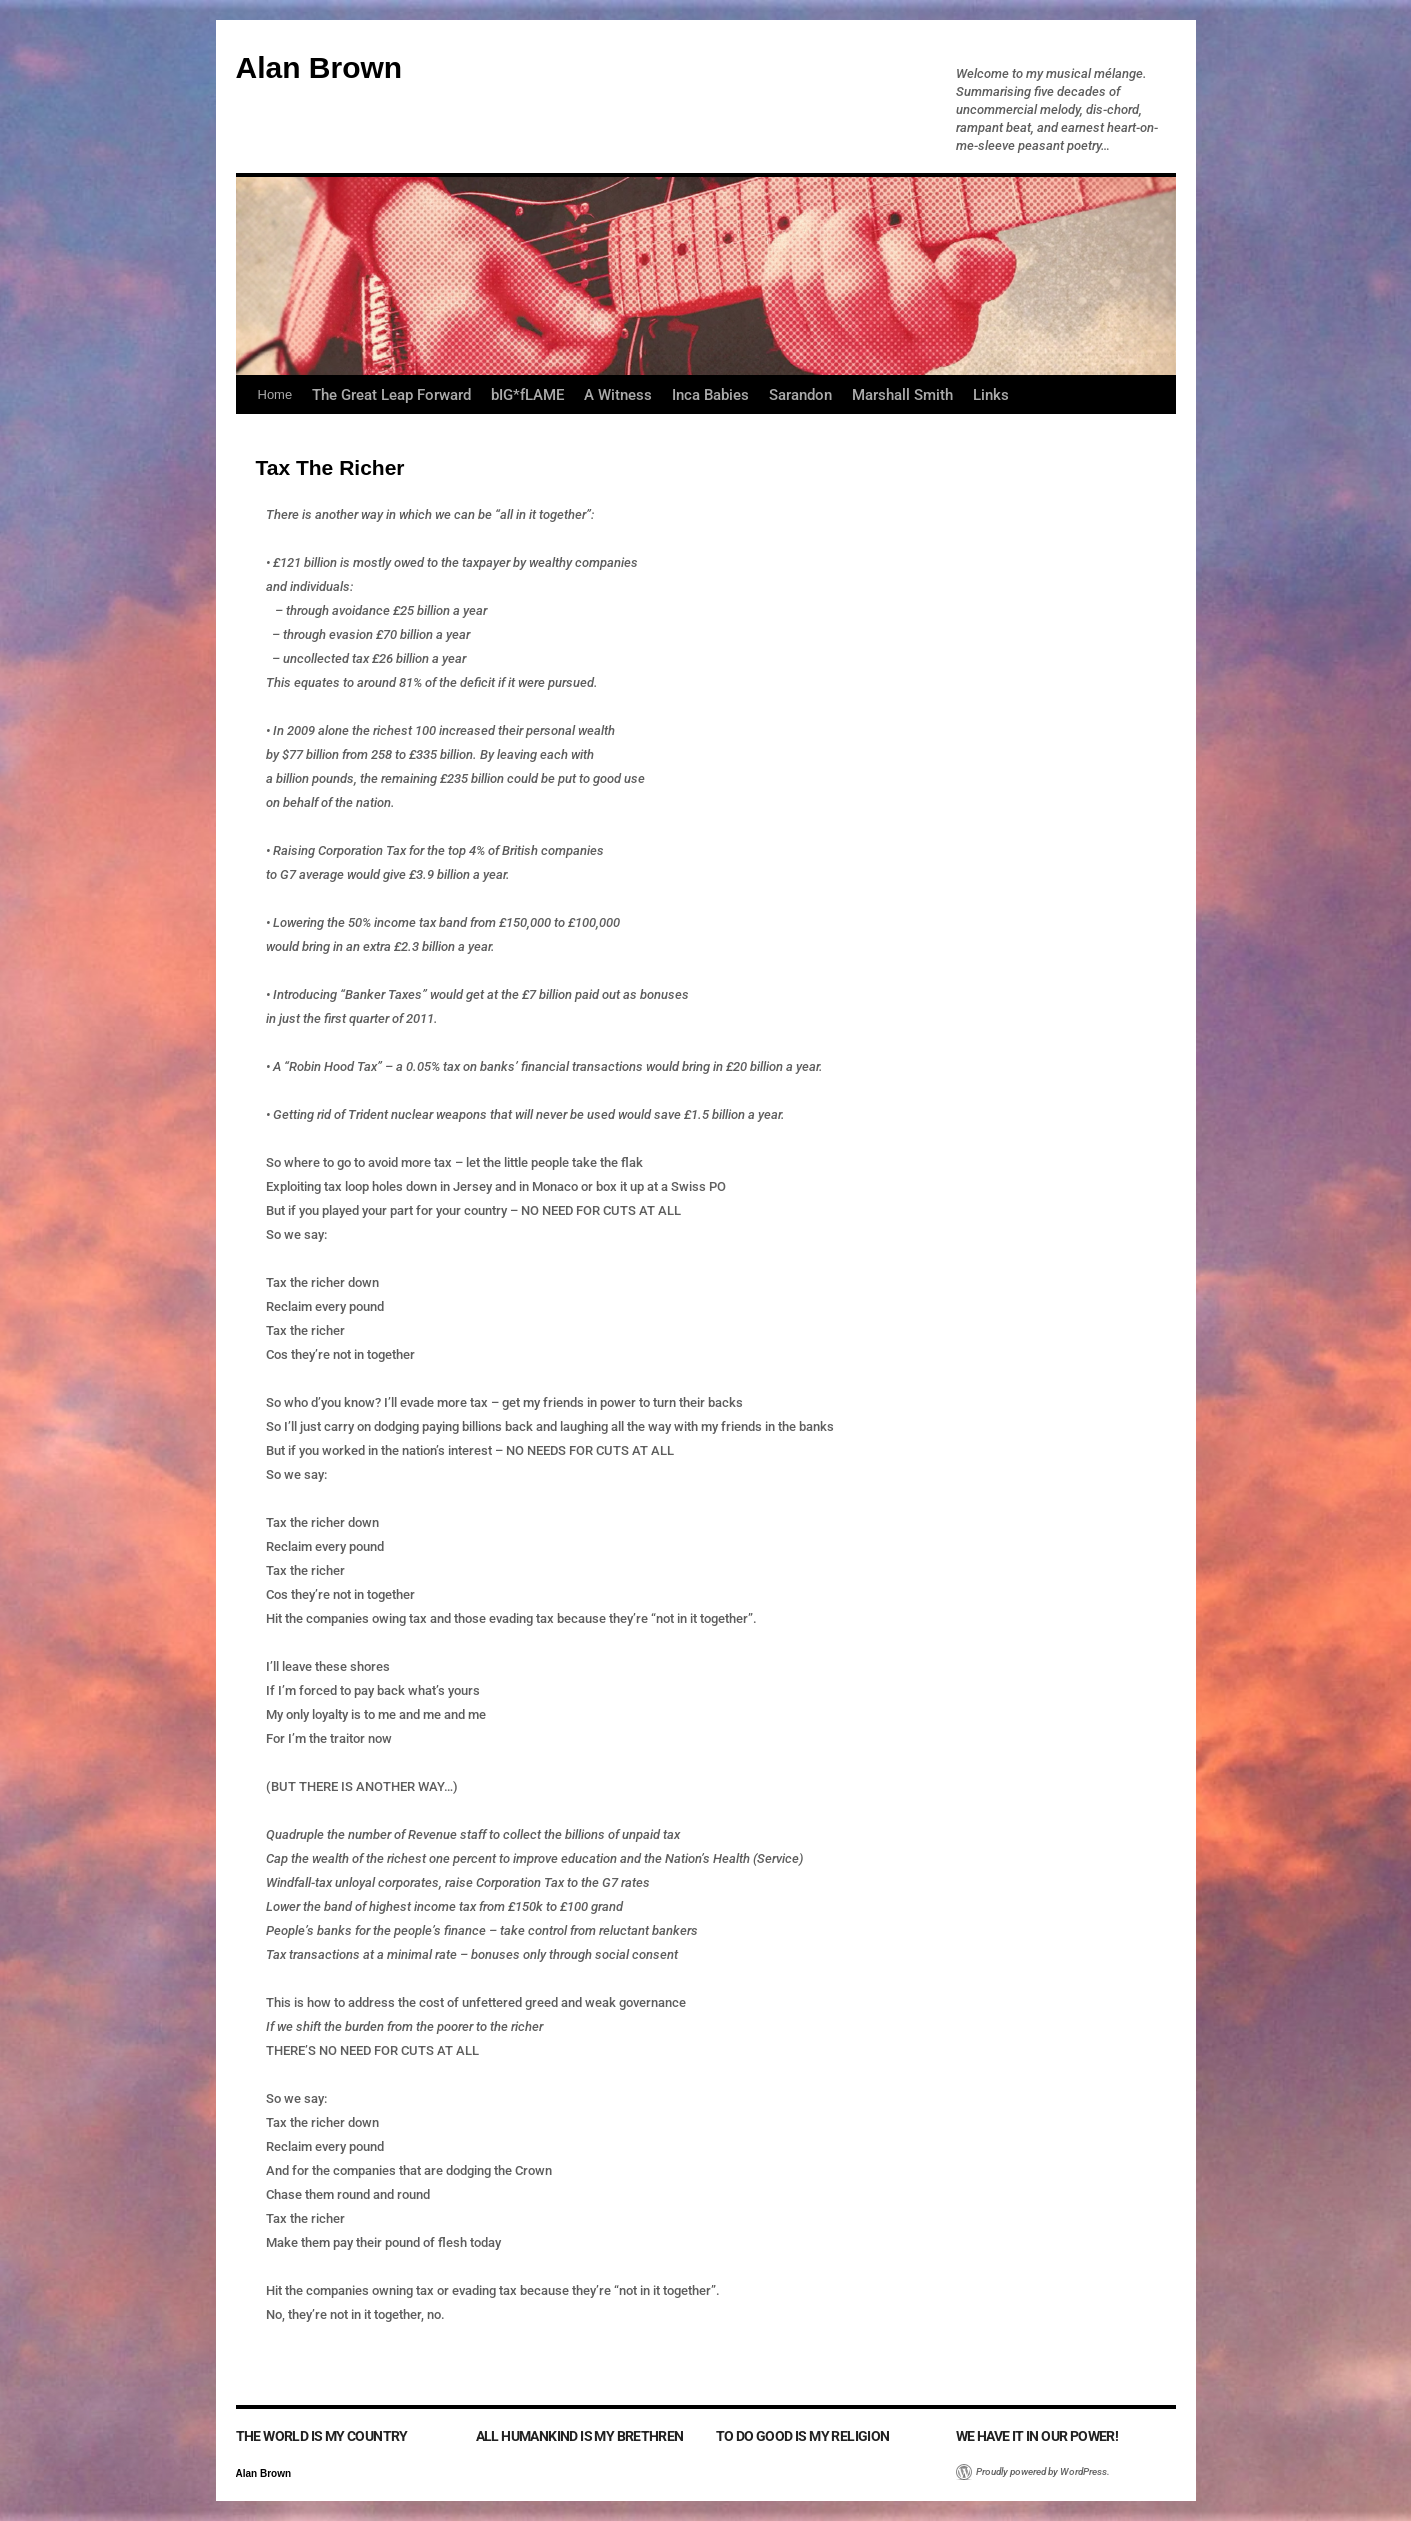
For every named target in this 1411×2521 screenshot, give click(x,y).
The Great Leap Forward (391, 395)
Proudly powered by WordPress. (1043, 2471)
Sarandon (800, 395)
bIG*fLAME (527, 395)
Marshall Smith (902, 395)
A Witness (618, 395)
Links (991, 395)
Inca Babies (710, 395)
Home (275, 394)
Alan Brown (319, 67)
